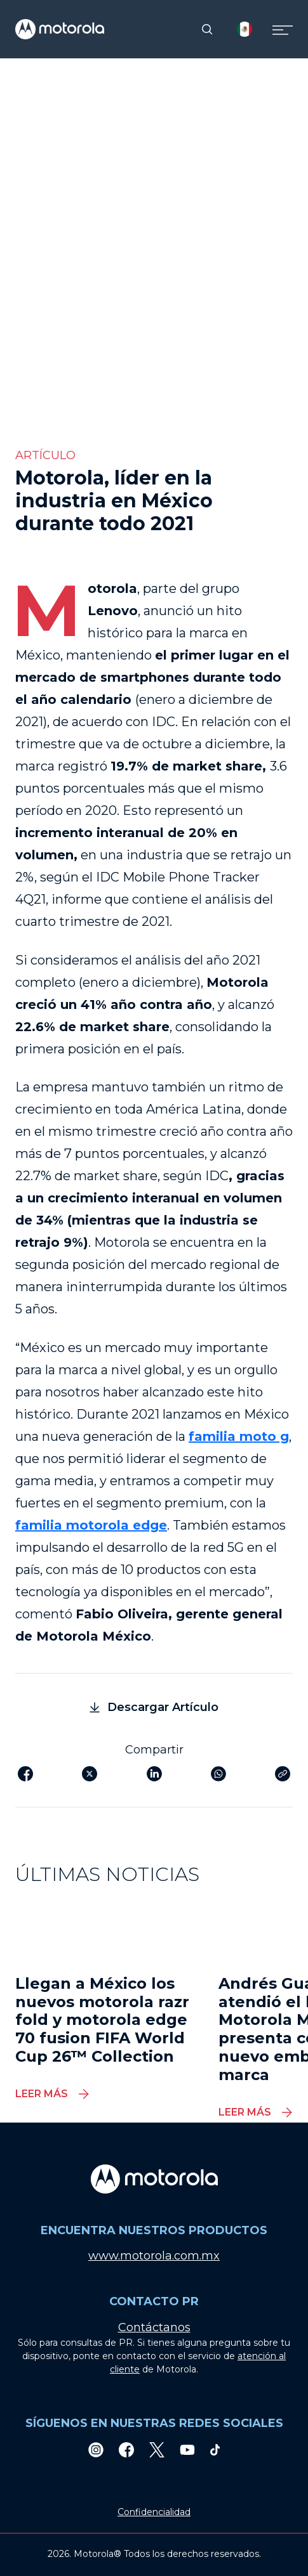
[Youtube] (187, 2448)
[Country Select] (244, 29)
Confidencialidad (154, 2512)
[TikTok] (215, 2448)
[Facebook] (126, 2448)
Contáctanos (154, 2327)
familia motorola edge (91, 1525)
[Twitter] (156, 2448)
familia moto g (239, 1436)
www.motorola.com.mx (154, 2256)
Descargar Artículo (154, 1707)
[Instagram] (96, 2448)
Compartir (154, 1750)
